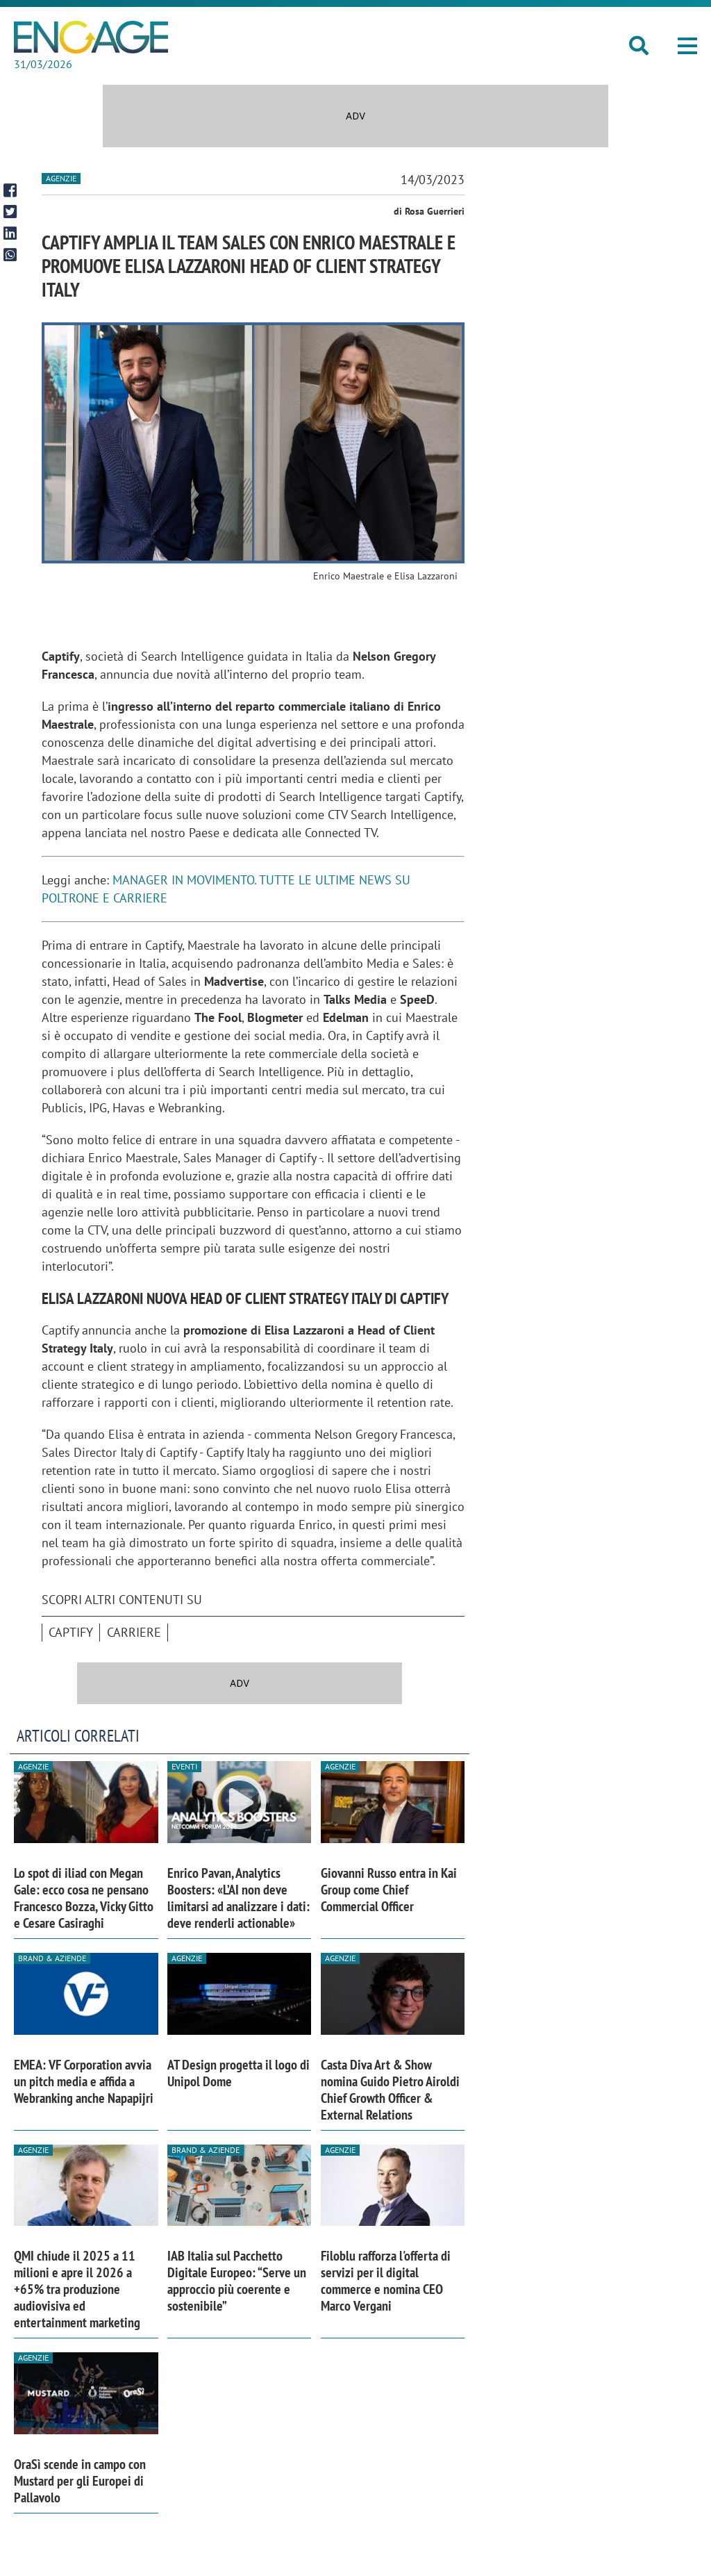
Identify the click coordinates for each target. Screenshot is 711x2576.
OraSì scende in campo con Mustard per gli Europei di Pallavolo (80, 2481)
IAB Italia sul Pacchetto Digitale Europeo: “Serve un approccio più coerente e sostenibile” (236, 2280)
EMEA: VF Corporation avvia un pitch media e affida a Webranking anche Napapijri (83, 2081)
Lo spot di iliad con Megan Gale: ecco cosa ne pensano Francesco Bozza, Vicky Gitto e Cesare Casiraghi (83, 1898)
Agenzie (61, 178)
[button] (687, 46)
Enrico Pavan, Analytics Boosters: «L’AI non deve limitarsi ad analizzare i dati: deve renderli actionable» (238, 1898)
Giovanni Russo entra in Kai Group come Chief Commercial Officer (389, 1890)
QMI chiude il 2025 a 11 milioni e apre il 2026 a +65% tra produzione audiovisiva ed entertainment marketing (77, 2289)
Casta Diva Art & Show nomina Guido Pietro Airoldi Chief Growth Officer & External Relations (390, 2089)
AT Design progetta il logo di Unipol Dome (238, 2073)
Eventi (184, 1766)
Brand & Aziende (52, 1958)
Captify (71, 1632)
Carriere (134, 1632)
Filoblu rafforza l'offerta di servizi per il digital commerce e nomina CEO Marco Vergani (386, 2280)
